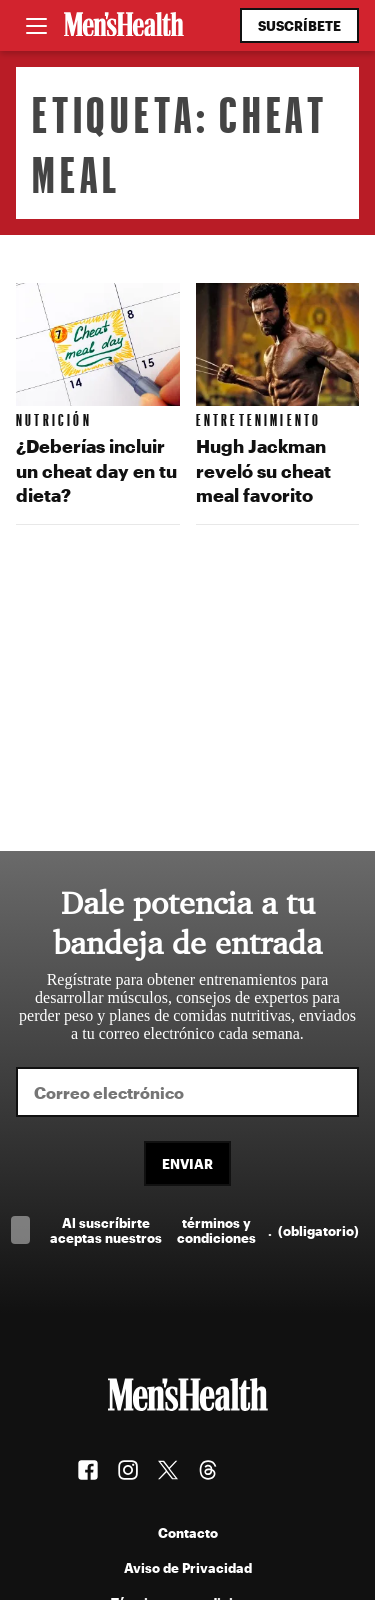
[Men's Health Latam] (124, 26)
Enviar (187, 1163)
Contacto (188, 1532)
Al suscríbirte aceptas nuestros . (204, 1230)
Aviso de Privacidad (188, 1567)
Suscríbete (299, 25)
